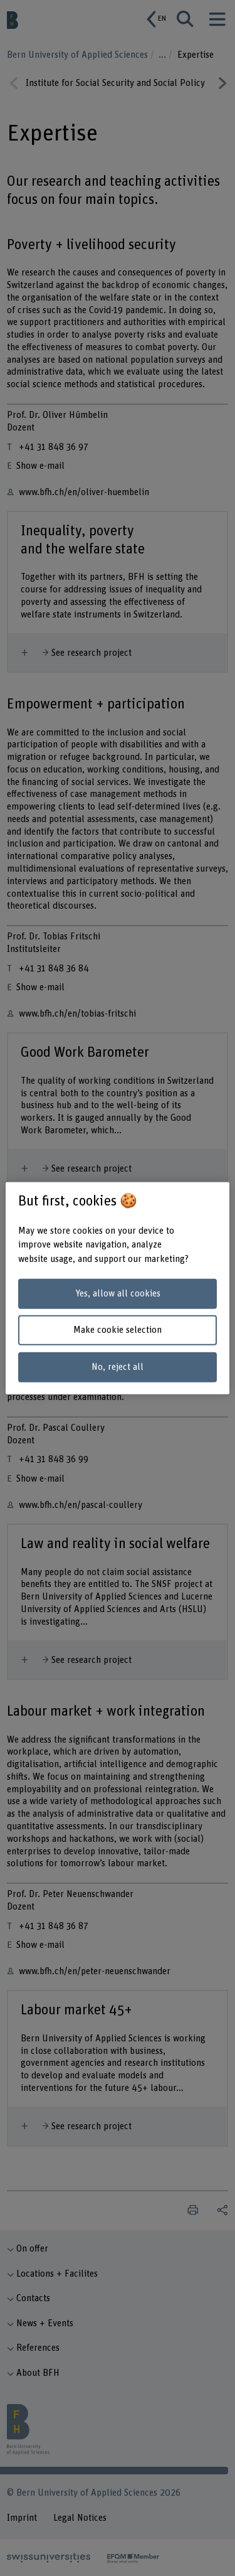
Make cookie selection (117, 1330)
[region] (117, 1288)
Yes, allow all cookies (117, 1293)
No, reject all (117, 1367)
